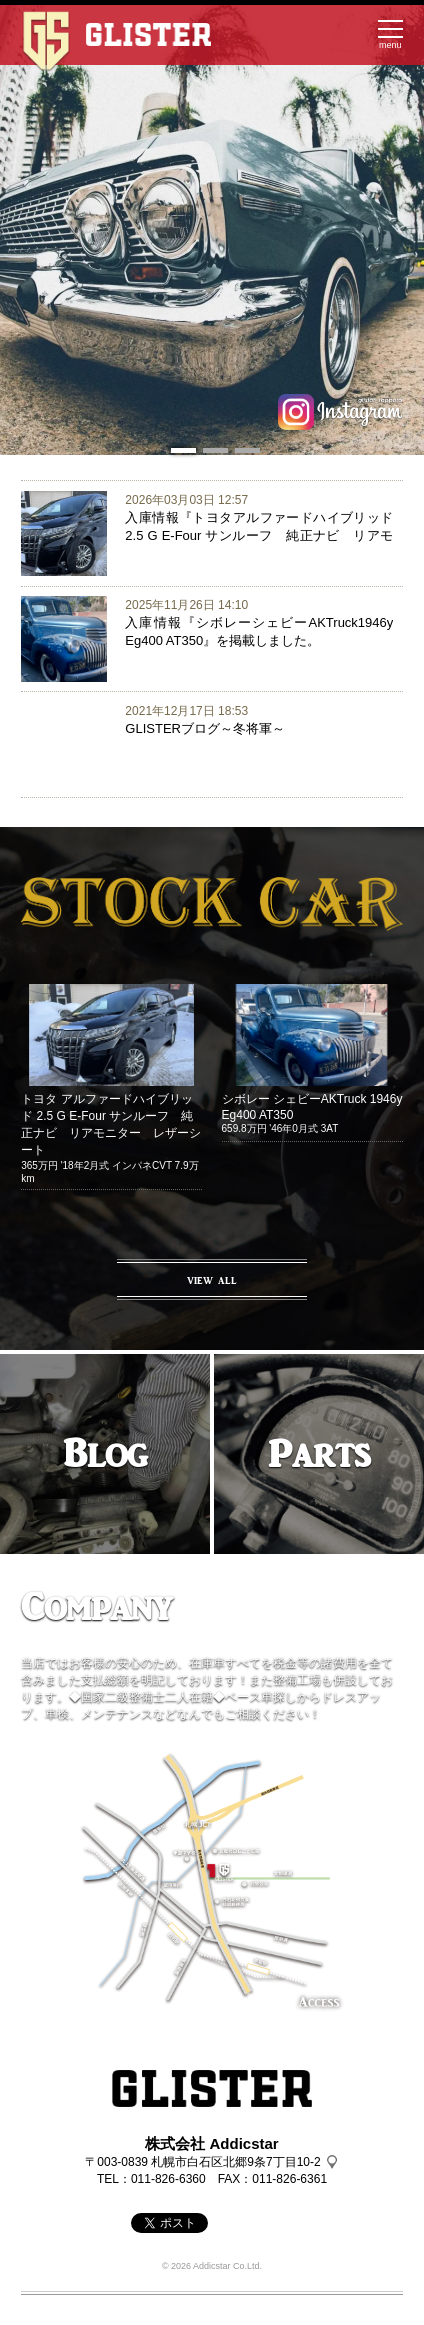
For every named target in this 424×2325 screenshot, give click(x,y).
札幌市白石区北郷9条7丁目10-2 (235, 2162)
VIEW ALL (212, 1280)
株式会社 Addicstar (211, 2143)
